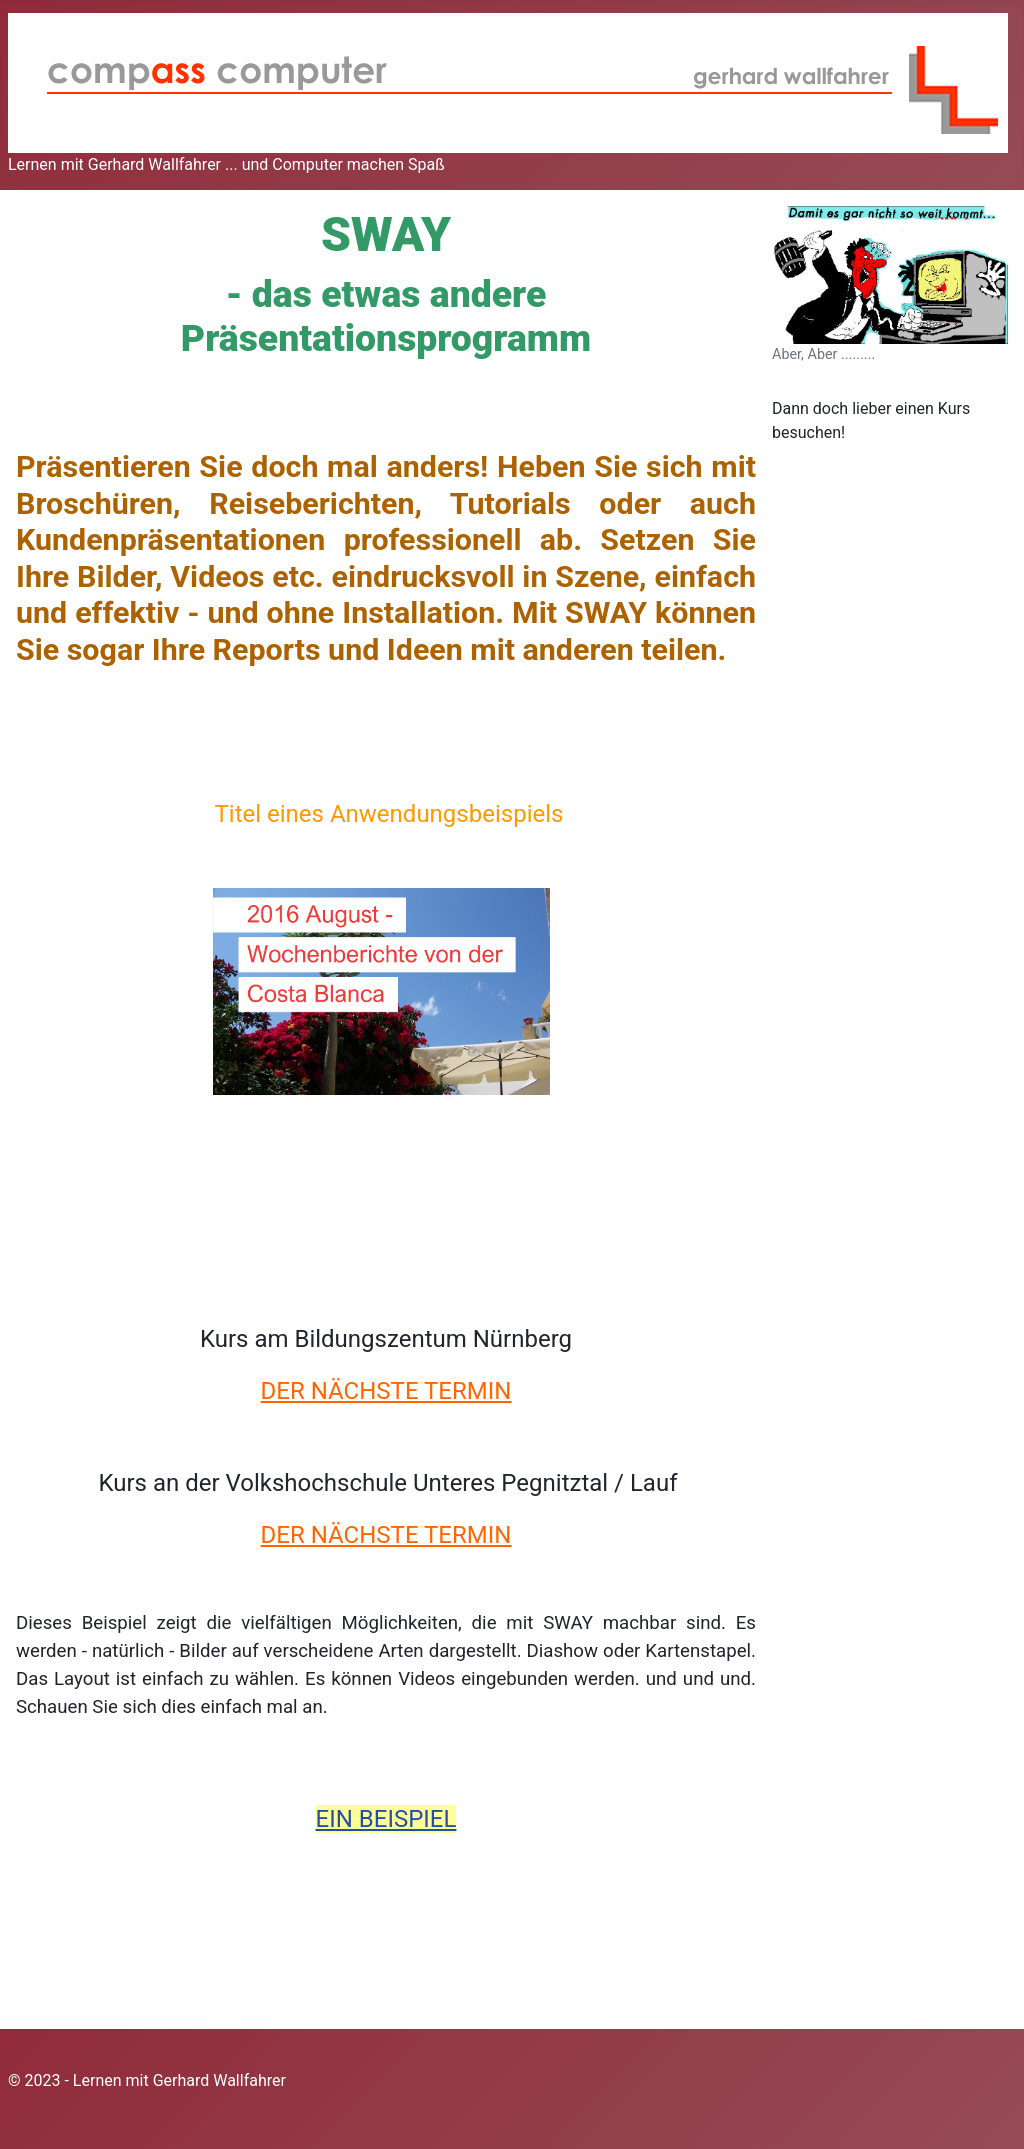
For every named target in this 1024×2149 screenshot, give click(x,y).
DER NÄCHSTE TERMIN (386, 1391)
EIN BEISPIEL (386, 1819)
